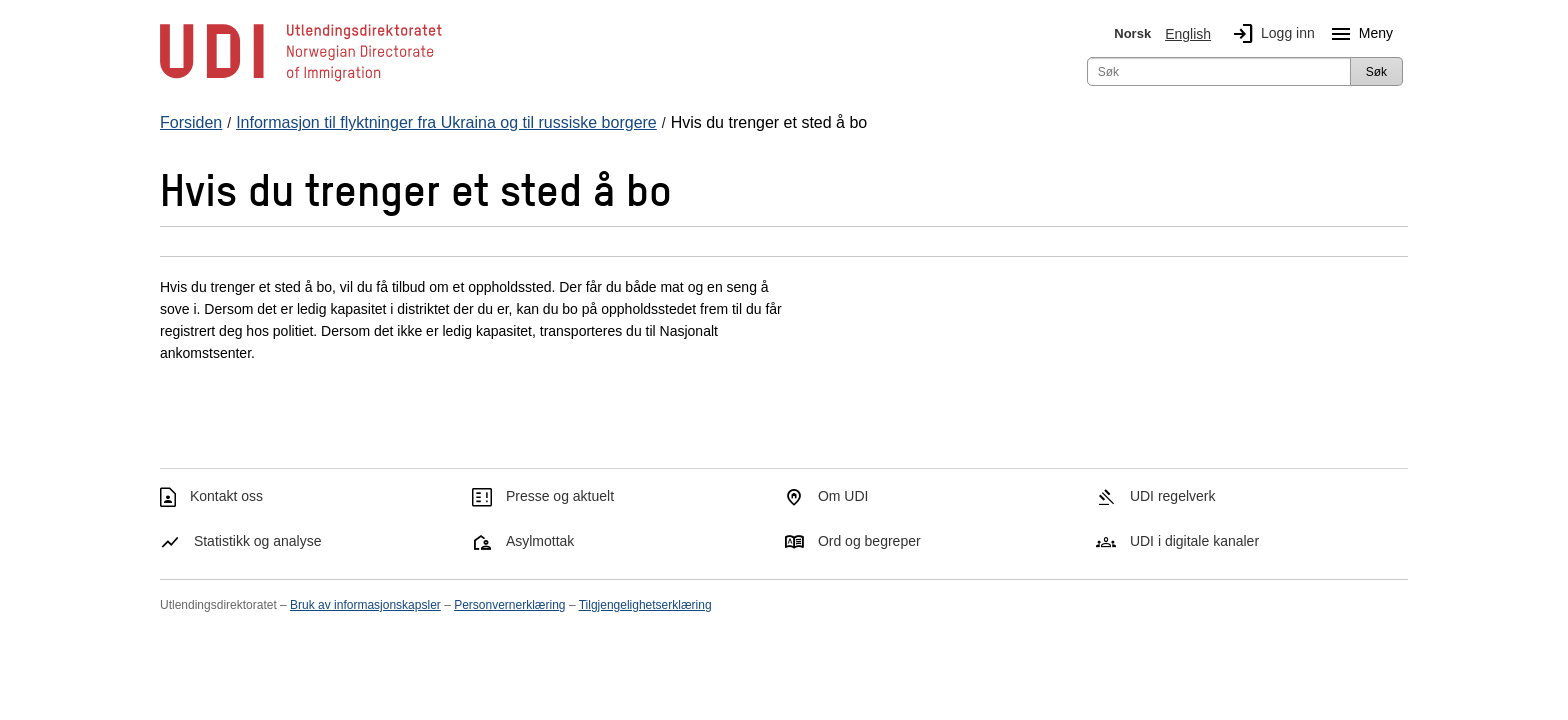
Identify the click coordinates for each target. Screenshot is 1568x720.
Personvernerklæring (509, 605)
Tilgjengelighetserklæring (645, 605)
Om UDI (843, 496)
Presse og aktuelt (560, 496)
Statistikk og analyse (258, 541)
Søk (1376, 72)
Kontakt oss (226, 496)
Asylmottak (540, 541)
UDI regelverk (1173, 496)
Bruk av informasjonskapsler (365, 605)
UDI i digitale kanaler (1194, 541)
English (1188, 34)
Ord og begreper (869, 541)
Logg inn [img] (1270, 34)
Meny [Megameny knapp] (1358, 34)
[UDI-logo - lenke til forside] (301, 80)
